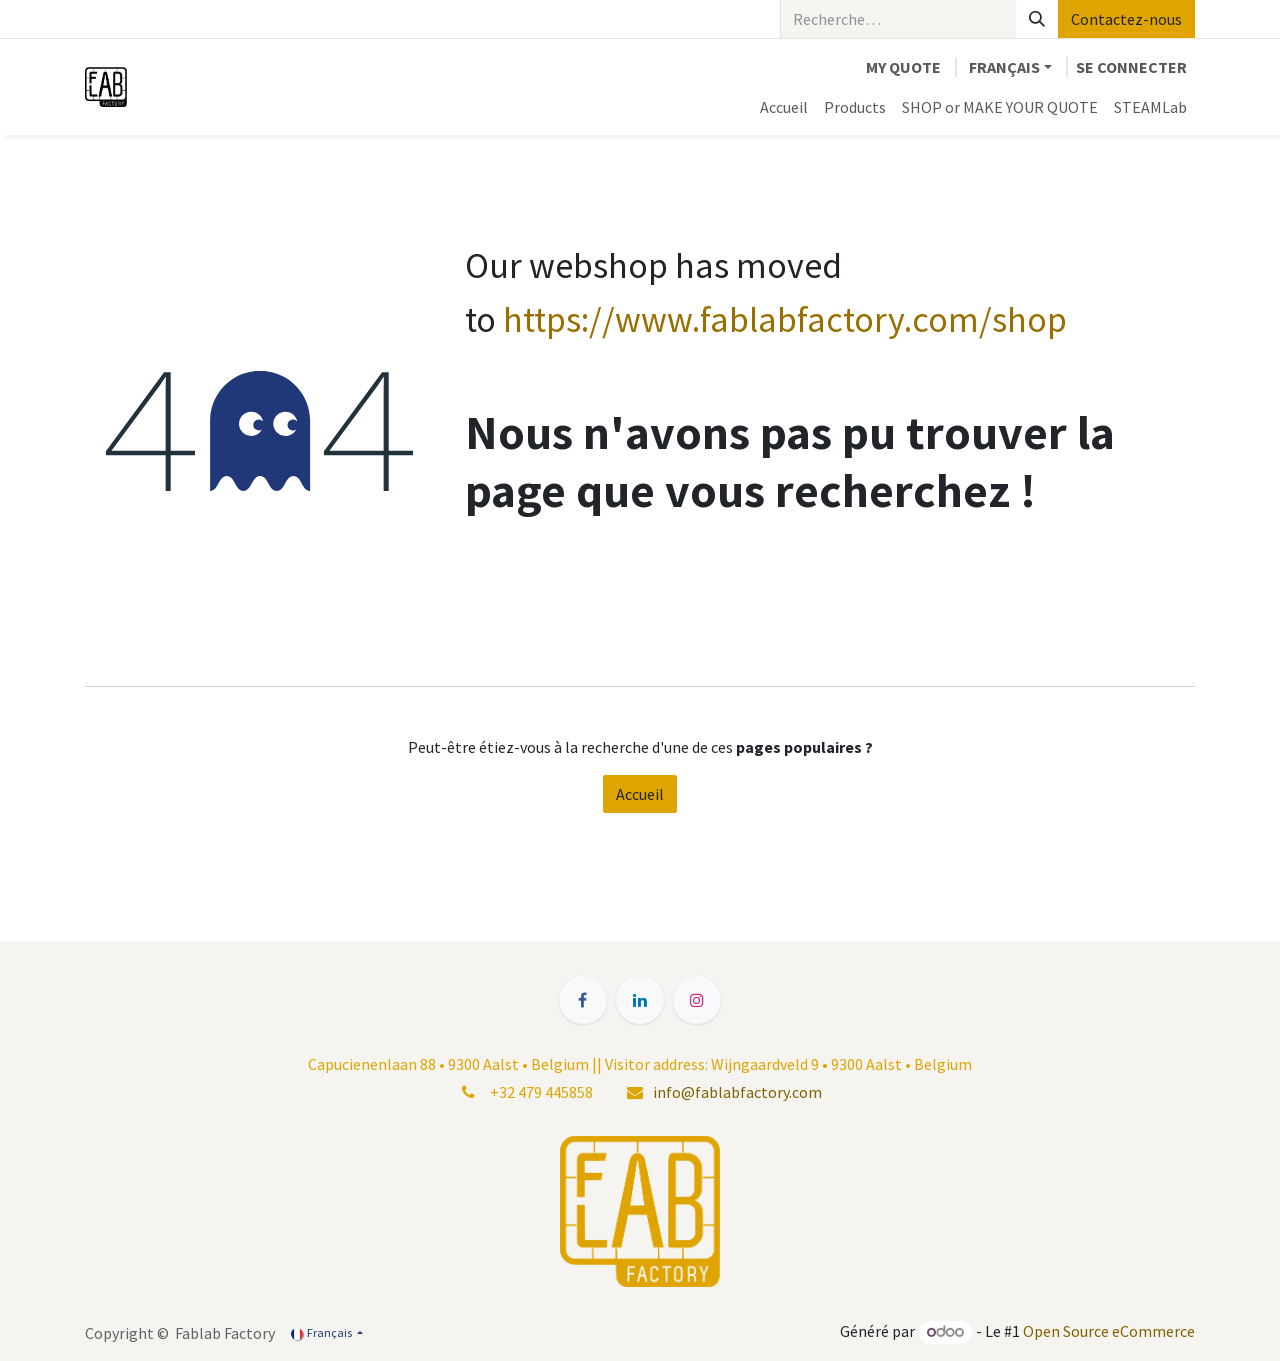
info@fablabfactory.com (737, 1092)
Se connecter (1131, 67)
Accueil (640, 794)
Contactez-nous (1126, 19)
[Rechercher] (1037, 19)
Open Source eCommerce (1109, 1331)
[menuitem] (784, 107)
